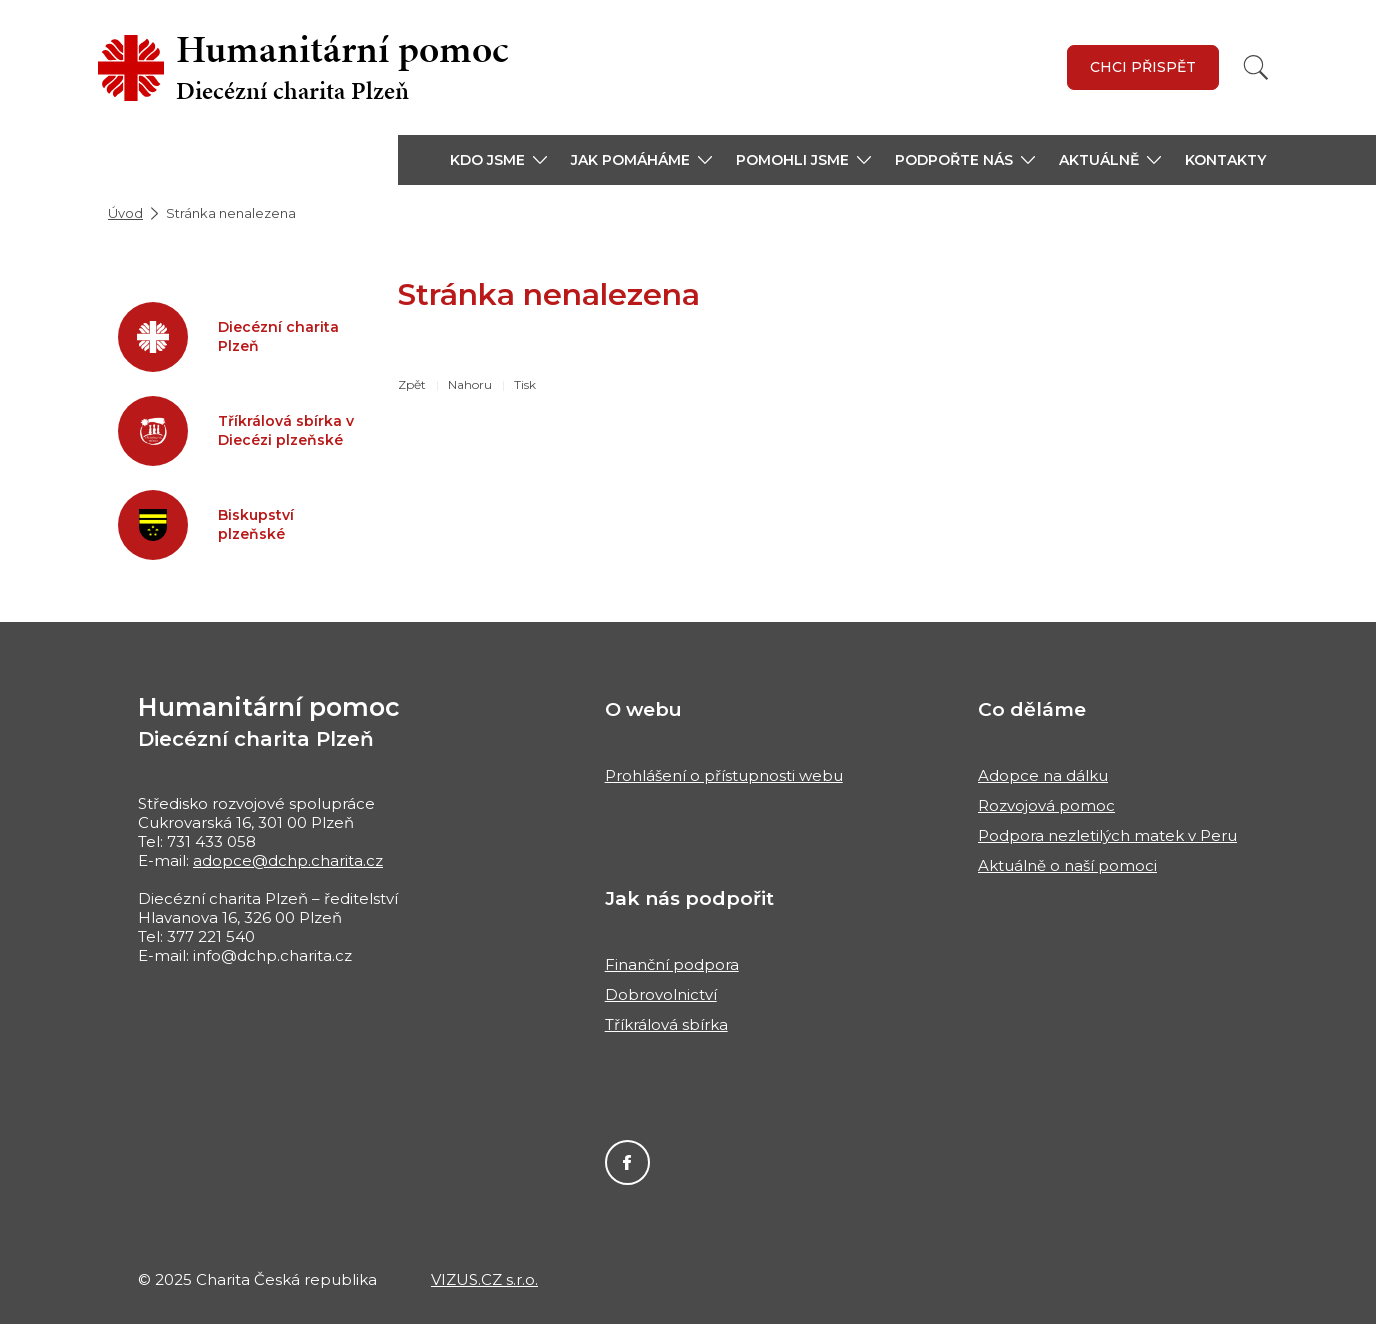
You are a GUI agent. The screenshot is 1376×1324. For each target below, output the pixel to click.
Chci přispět (1143, 67)
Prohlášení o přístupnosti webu (724, 775)
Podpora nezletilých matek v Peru (1107, 835)
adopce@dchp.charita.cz (288, 860)
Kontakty (1225, 160)
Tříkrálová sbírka (666, 1024)
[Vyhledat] (1256, 67)
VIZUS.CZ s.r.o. (484, 1279)
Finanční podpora (672, 964)
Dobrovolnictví (661, 994)
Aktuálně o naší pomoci (1067, 865)
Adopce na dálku (1043, 775)
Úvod (125, 213)
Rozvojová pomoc (1046, 805)
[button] (498, 160)
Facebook (627, 1162)
